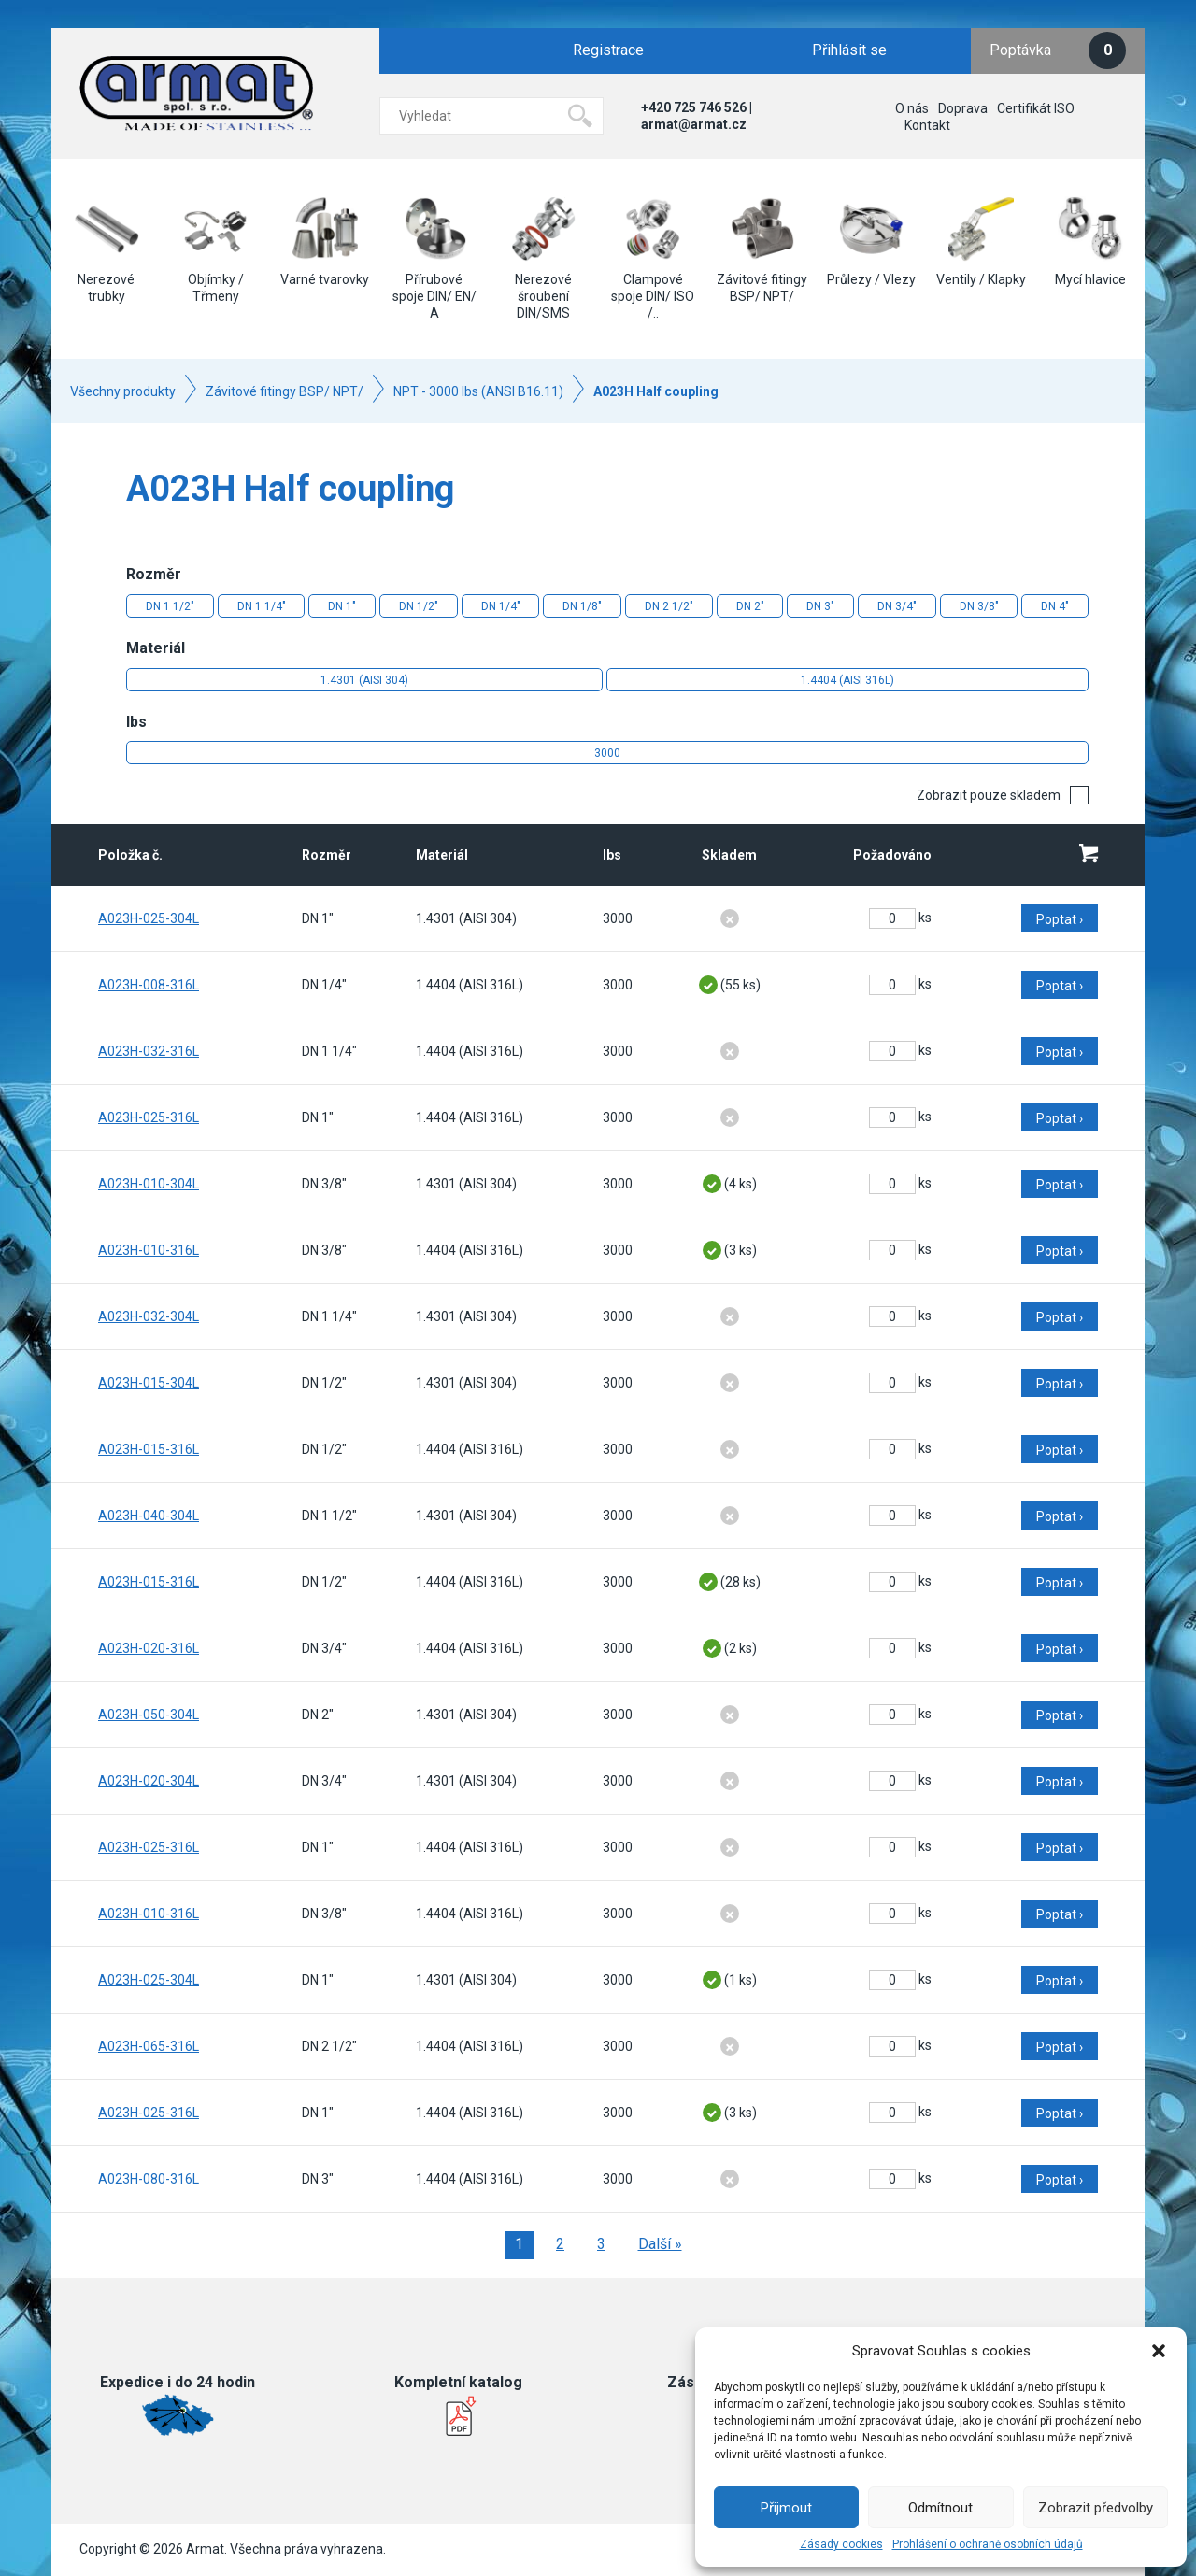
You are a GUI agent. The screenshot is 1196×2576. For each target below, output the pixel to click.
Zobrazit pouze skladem (989, 795)
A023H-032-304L (148, 1316)
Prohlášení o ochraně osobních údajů (987, 2544)
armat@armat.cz (694, 124)
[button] (1158, 2350)
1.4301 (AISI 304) (364, 680)
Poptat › (1059, 919)
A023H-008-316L (148, 984)
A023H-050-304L (148, 1714)
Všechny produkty (123, 391)
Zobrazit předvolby (1095, 2507)
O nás (912, 108)
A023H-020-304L (148, 1780)
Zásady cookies (841, 2544)
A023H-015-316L (148, 1449)
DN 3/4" (897, 606)
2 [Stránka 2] (560, 2244)
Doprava (963, 108)
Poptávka (1058, 50)
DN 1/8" (582, 606)
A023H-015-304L (148, 1382)
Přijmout (786, 2507)
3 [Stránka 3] (601, 2244)
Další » (660, 2244)
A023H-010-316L (148, 1250)
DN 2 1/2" (669, 606)
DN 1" (342, 606)
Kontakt (927, 125)
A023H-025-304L (148, 918)
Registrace (608, 50)
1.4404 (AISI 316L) (847, 680)
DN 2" (750, 606)
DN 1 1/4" (261, 606)
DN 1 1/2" (170, 606)
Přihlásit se (849, 50)
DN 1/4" (500, 606)
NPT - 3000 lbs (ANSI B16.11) (478, 391)
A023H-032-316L (148, 1051)
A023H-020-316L (148, 1648)
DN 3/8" (979, 606)
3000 (607, 753)
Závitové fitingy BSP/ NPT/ (284, 391)
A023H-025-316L (148, 1117)
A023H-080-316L (148, 2178)
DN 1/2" (418, 606)
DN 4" (1055, 606)
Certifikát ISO (1036, 108)
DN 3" (820, 606)
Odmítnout (940, 2507)
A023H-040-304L (148, 1515)
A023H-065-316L (148, 2046)
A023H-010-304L (148, 1183)
